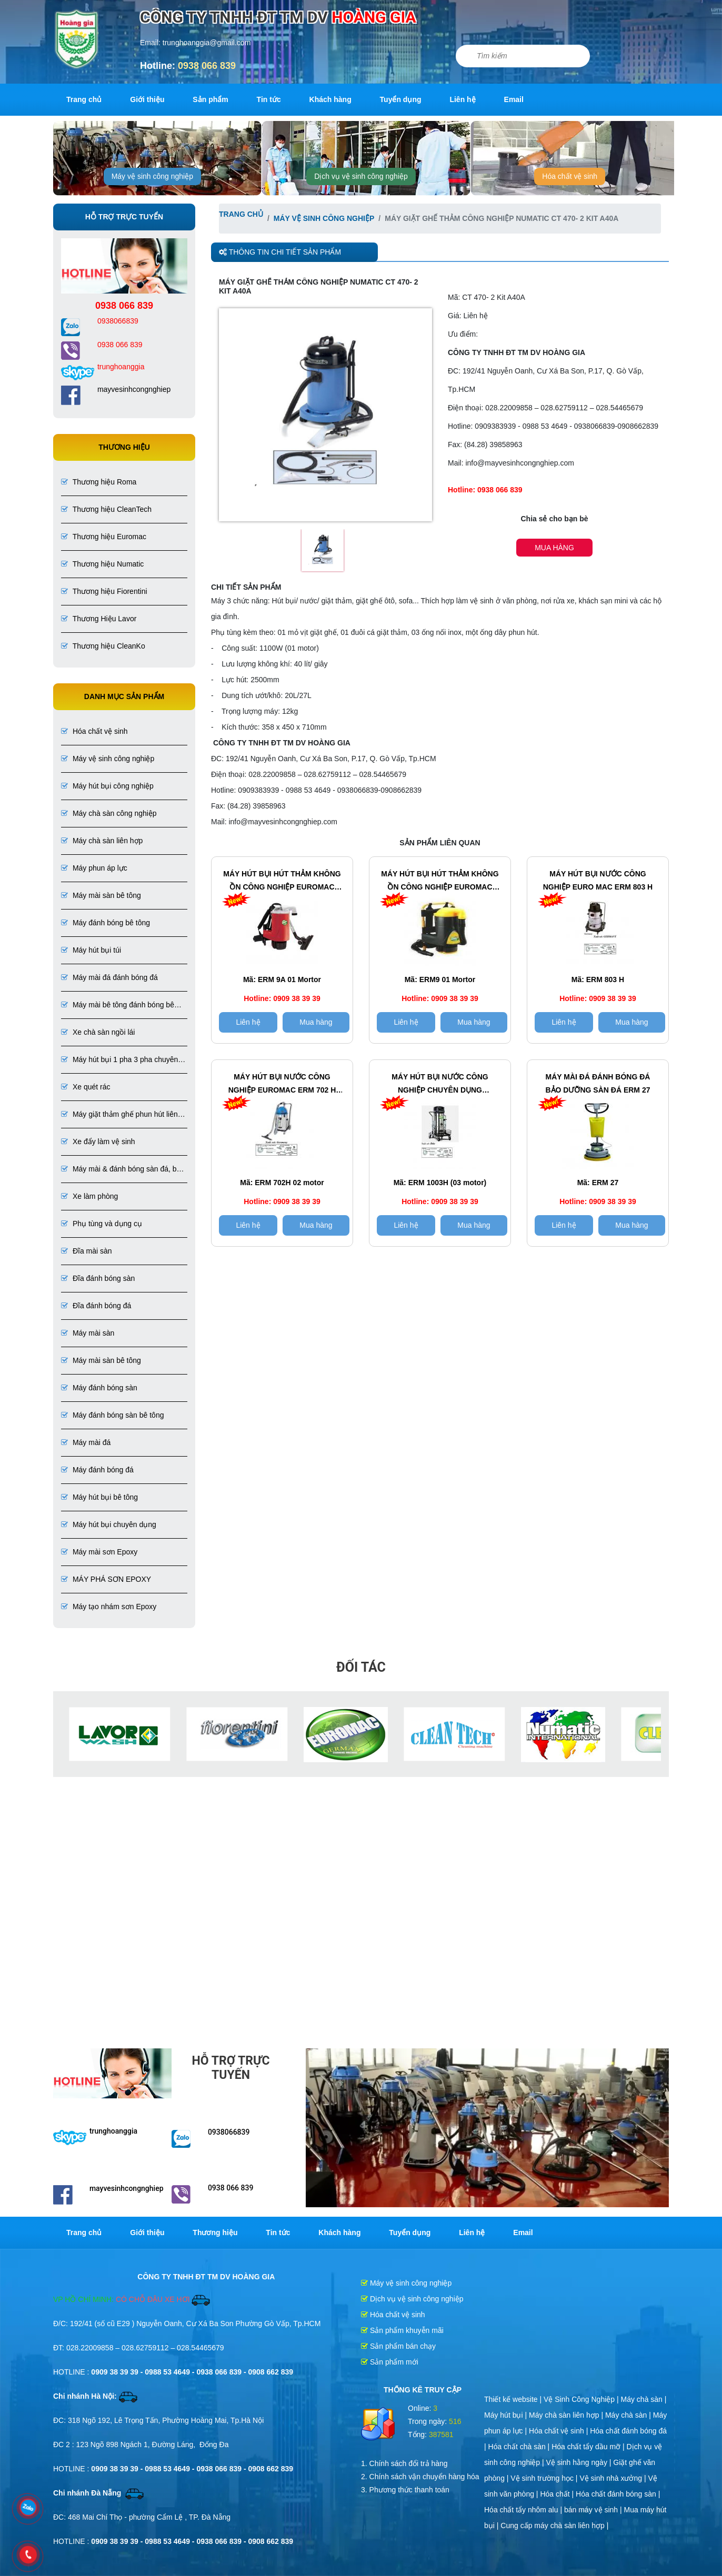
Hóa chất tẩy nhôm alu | (524, 2510)
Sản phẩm (210, 99)
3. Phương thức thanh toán (405, 2490)
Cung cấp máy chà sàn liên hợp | (554, 2525)
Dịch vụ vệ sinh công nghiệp (361, 176)
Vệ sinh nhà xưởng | (613, 2478)
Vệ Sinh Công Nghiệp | (582, 2399)
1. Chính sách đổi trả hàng (404, 2463)
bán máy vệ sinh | (594, 2510)
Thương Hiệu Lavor (98, 618)
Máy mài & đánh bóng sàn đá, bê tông (120, 1170)
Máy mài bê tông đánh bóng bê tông (117, 1006)
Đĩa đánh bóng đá (96, 1305)
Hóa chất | (558, 2494)
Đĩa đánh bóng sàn (98, 1278)
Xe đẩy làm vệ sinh (98, 1141)
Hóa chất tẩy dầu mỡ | (588, 2446)
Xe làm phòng (89, 1196)
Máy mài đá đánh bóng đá (109, 977)
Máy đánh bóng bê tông (105, 922)
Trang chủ (84, 99)
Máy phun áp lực (94, 868)
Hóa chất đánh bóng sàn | (618, 2494)
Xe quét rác (86, 1087)
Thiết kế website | (514, 2399)
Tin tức (269, 99)
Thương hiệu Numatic (102, 564)
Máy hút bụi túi (91, 950)
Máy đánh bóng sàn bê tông (112, 1415)
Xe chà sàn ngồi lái (98, 1032)
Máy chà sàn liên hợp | (567, 2415)
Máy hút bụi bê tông (99, 1497)
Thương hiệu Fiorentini (104, 591)
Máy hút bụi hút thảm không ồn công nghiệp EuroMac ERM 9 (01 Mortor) (439, 882)
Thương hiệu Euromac (103, 536)
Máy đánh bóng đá (97, 1470)
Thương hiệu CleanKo (103, 646)
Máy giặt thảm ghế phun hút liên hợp (119, 1115)
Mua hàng (554, 547)
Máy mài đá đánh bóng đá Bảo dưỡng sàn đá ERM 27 (597, 1083)
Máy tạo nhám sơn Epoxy (108, 1606)
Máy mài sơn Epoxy (99, 1552)
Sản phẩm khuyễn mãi (402, 2330)
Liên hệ (462, 99)
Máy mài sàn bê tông (101, 895)
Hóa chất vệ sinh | (559, 2431)
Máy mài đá (86, 1442)
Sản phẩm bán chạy (398, 2346)
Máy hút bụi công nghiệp (107, 786)
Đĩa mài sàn (86, 1251)
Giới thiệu (147, 99)
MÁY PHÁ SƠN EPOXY (106, 1579)
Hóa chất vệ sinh (569, 176)
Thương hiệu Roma (98, 482)
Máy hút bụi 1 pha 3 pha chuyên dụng (119, 1060)
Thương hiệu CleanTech (106, 509)
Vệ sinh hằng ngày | (580, 2462)
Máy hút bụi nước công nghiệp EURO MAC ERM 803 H (598, 880)
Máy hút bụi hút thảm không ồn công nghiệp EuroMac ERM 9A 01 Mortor (281, 882)
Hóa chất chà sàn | (520, 2446)
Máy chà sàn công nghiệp (109, 813)
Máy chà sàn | (644, 2399)
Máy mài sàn (87, 1333)
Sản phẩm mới (389, 2362)
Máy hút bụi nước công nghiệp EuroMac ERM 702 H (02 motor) (282, 1085)
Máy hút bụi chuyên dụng (108, 1524)
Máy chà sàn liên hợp (102, 840)
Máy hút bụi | (506, 2415)
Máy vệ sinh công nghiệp (152, 176)
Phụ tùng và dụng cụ (101, 1223)
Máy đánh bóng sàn (99, 1387)
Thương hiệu (215, 2232)
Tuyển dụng (401, 99)
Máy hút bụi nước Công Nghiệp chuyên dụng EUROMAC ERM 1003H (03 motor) (440, 1085)
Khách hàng (330, 99)
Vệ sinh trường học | (544, 2478)
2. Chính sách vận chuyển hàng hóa (420, 2476)
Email (514, 99)
